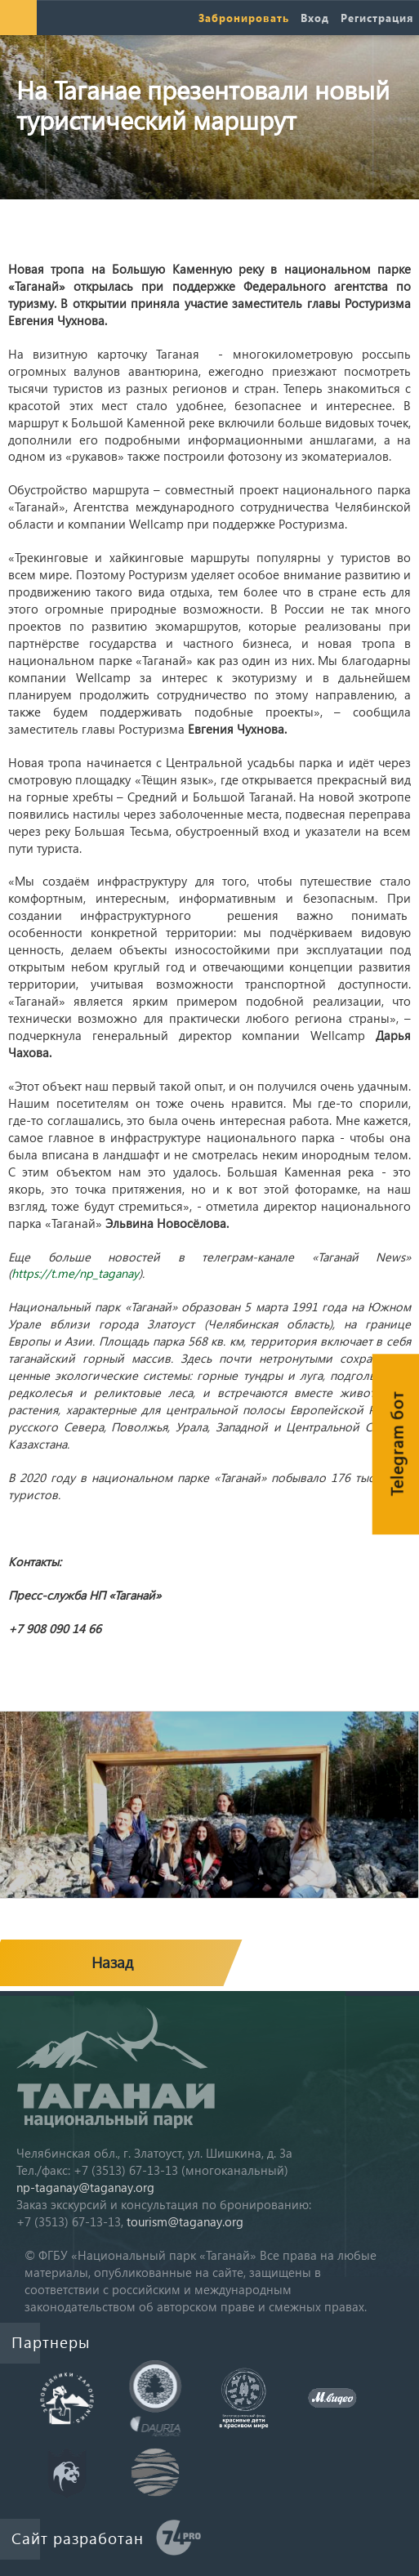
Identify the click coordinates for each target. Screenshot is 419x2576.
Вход (315, 18)
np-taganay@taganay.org (85, 2187)
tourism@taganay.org (185, 2221)
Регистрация (377, 18)
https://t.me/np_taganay (75, 1273)
